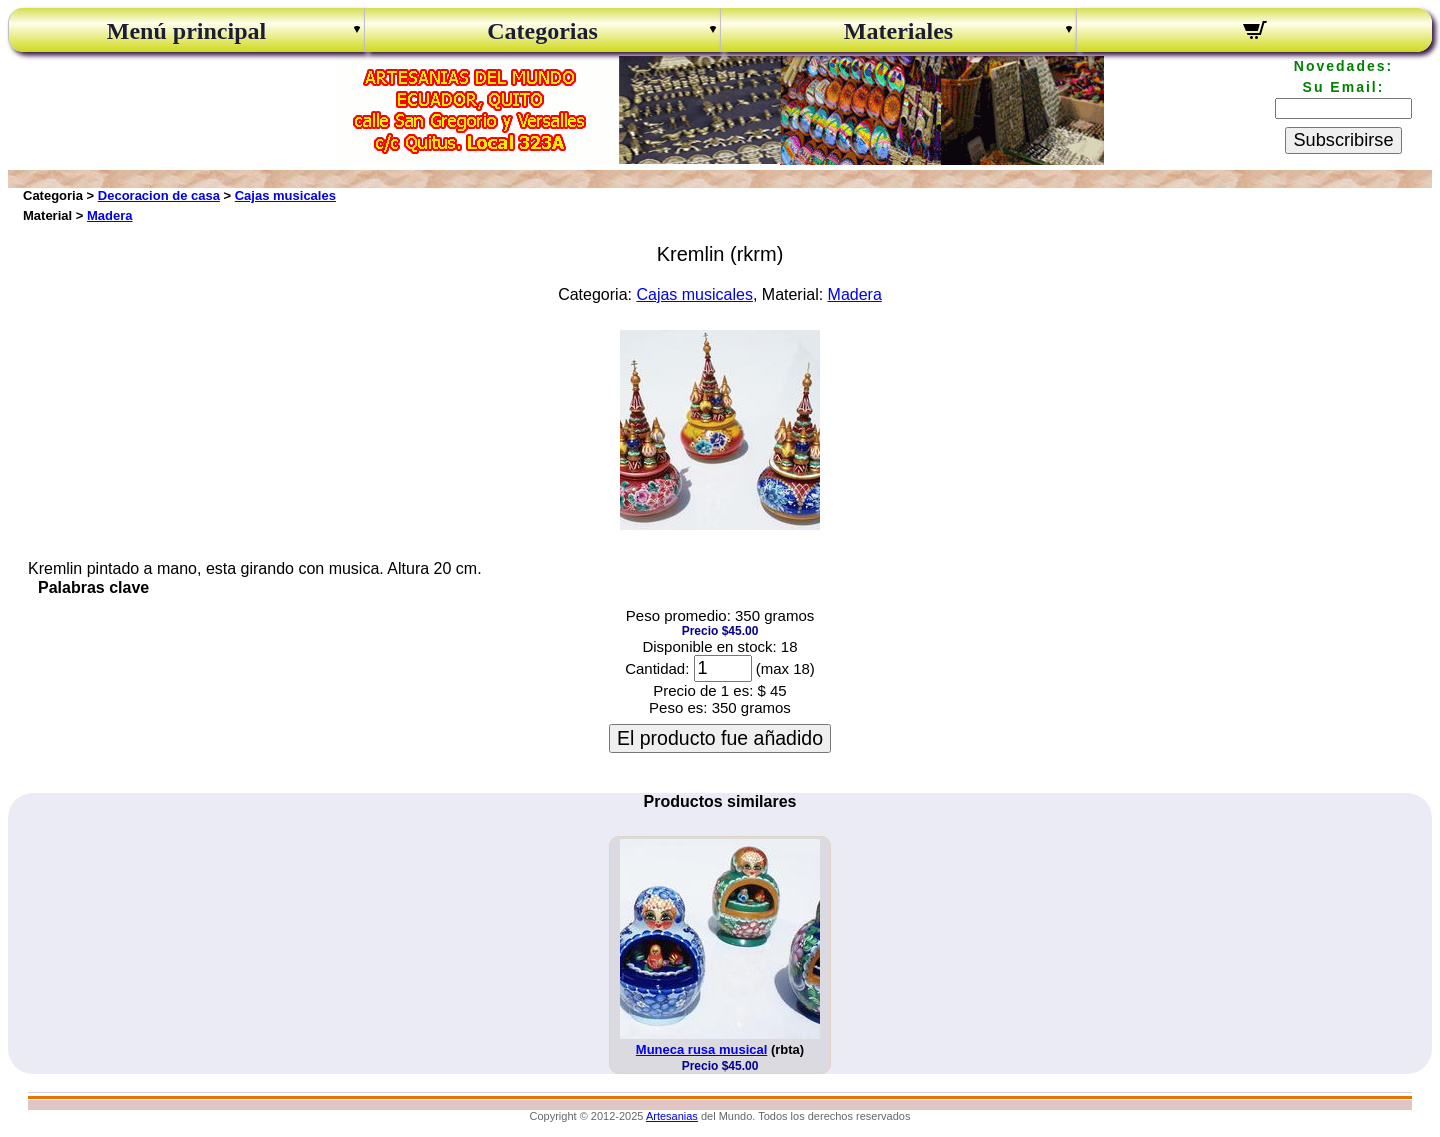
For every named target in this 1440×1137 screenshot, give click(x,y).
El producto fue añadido (720, 738)
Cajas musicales (285, 195)
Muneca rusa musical (702, 1049)
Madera (110, 215)
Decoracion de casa (159, 195)
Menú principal (186, 31)
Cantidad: (657, 668)
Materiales (898, 31)
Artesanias (672, 1116)
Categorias (542, 31)
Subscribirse (1343, 140)
